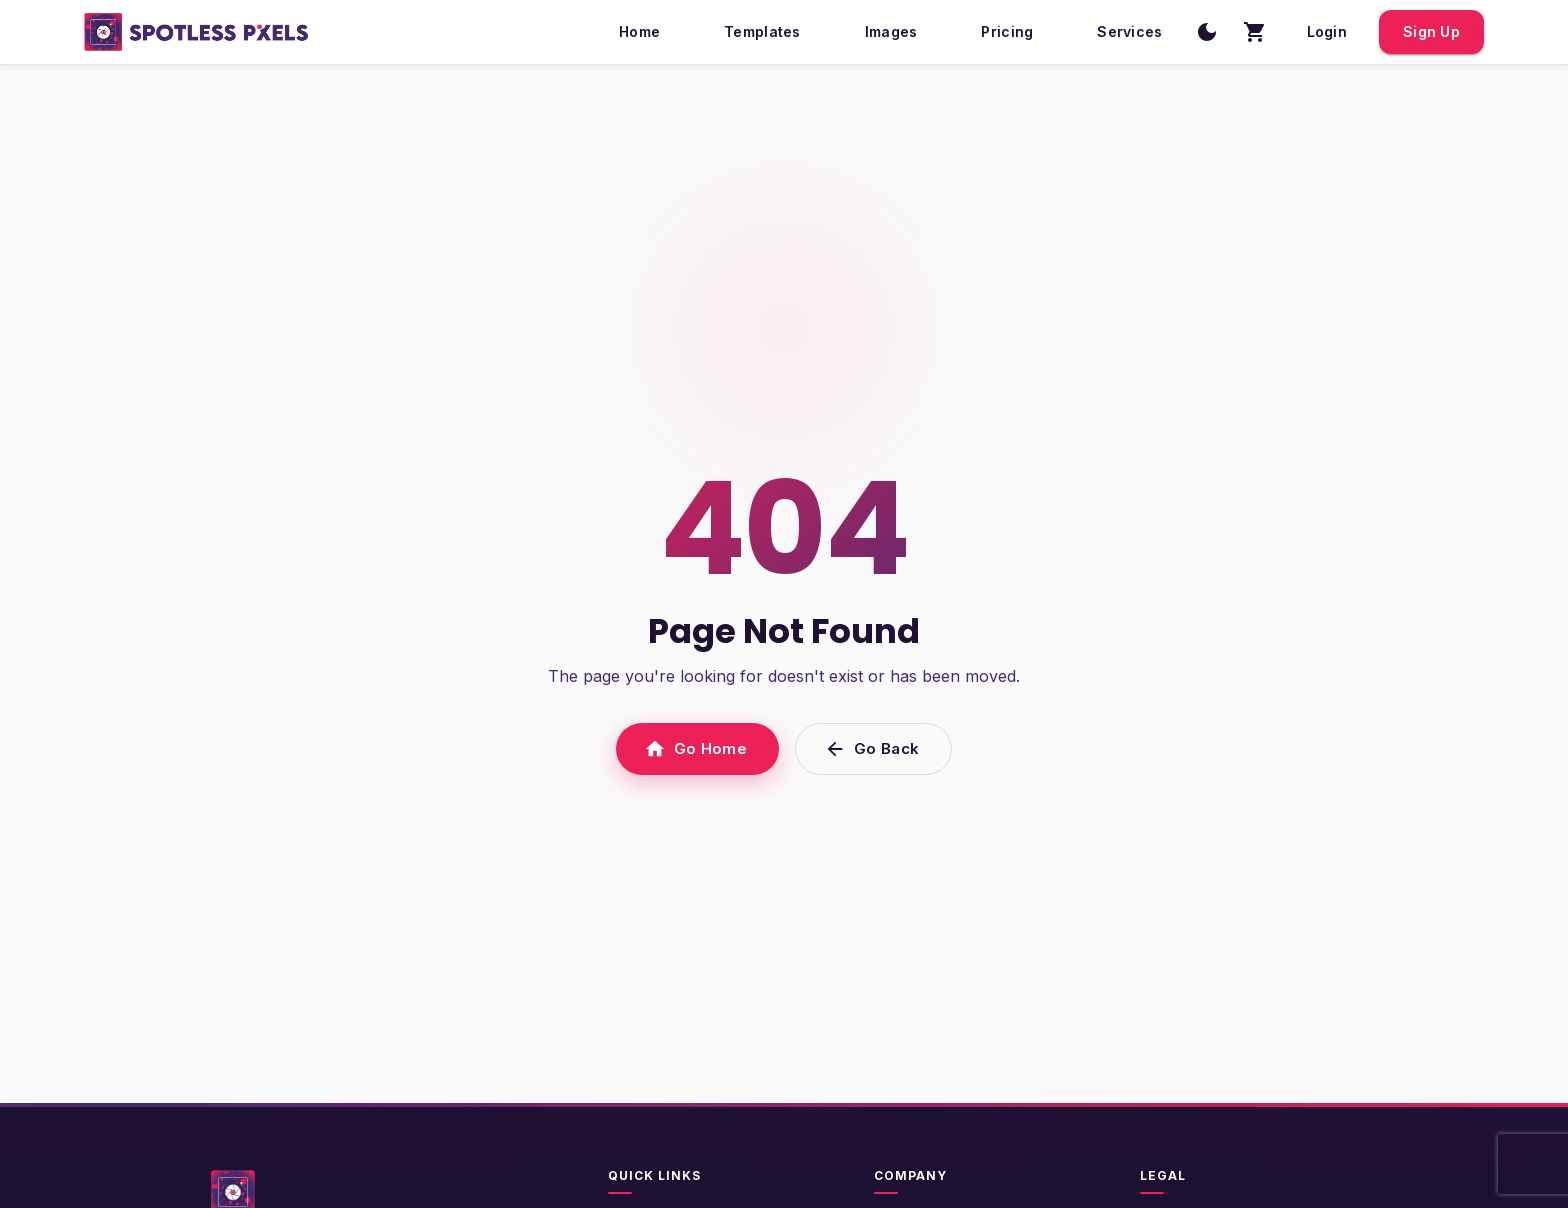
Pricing (1007, 32)
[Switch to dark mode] (1207, 32)
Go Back (873, 749)
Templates (762, 32)
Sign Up (1431, 32)
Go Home (697, 749)
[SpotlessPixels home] (196, 32)
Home (639, 32)
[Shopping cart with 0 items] (1255, 32)
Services (1129, 32)
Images (891, 32)
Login (1327, 32)
